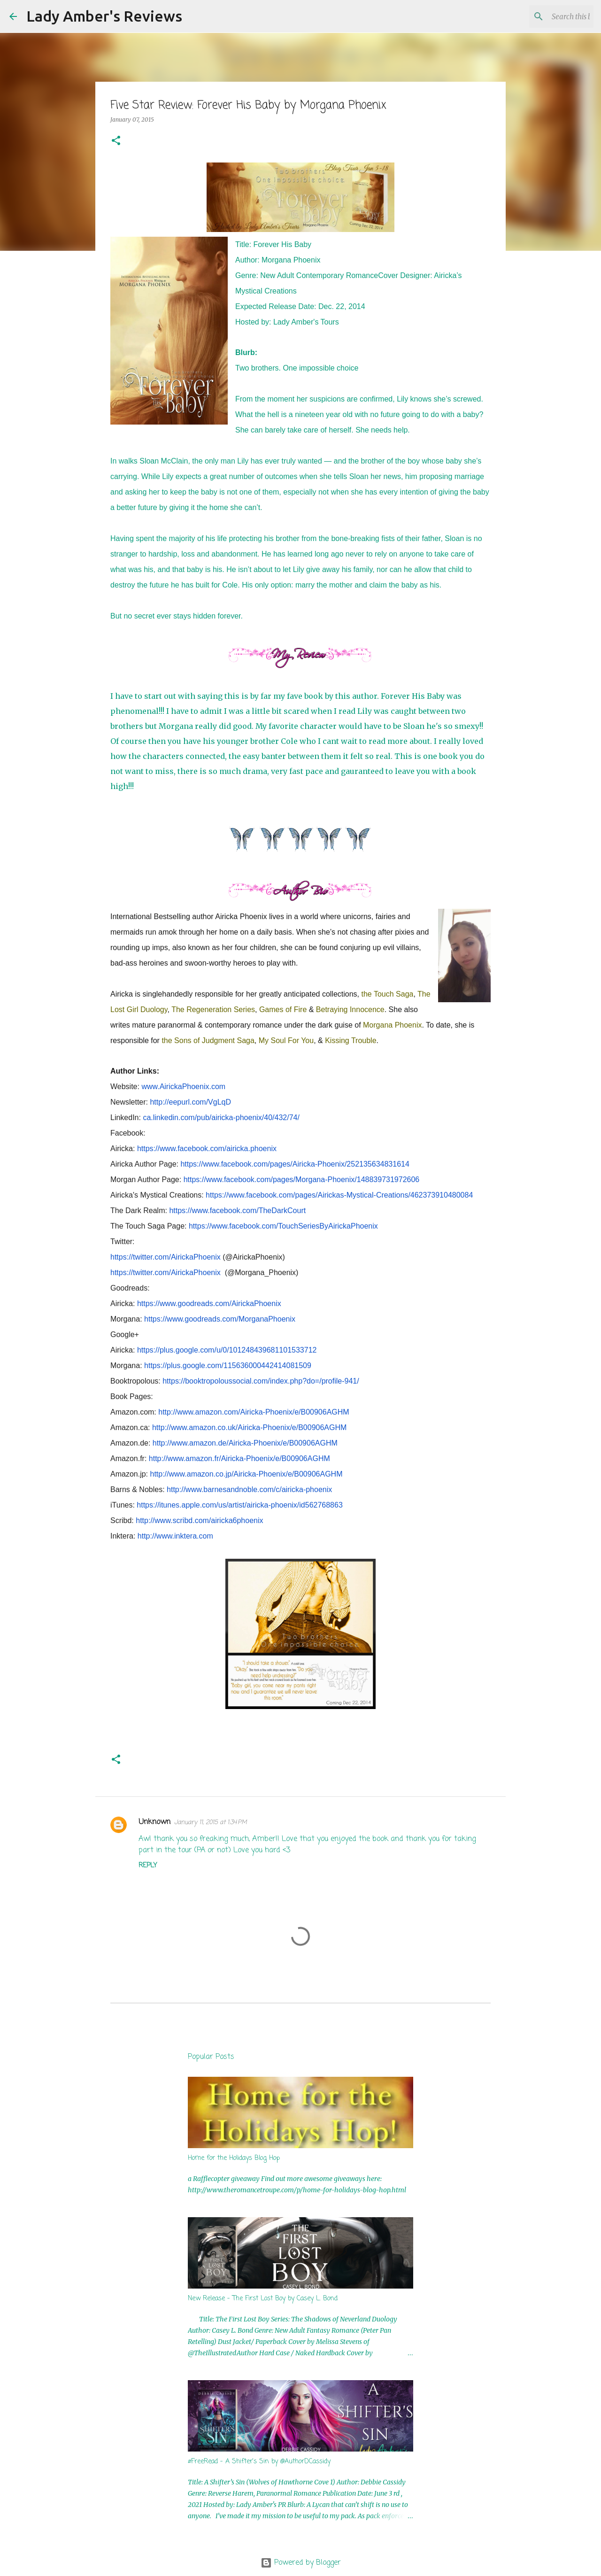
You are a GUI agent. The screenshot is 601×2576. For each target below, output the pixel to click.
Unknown (154, 1822)
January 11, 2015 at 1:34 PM (210, 1822)
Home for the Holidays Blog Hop (234, 2158)
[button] (116, 141)
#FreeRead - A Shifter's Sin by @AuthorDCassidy (259, 2462)
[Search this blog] (544, 16)
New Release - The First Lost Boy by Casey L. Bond (263, 2299)
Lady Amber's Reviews (104, 16)
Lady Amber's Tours (306, 322)
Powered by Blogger (301, 2562)
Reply (148, 1866)
